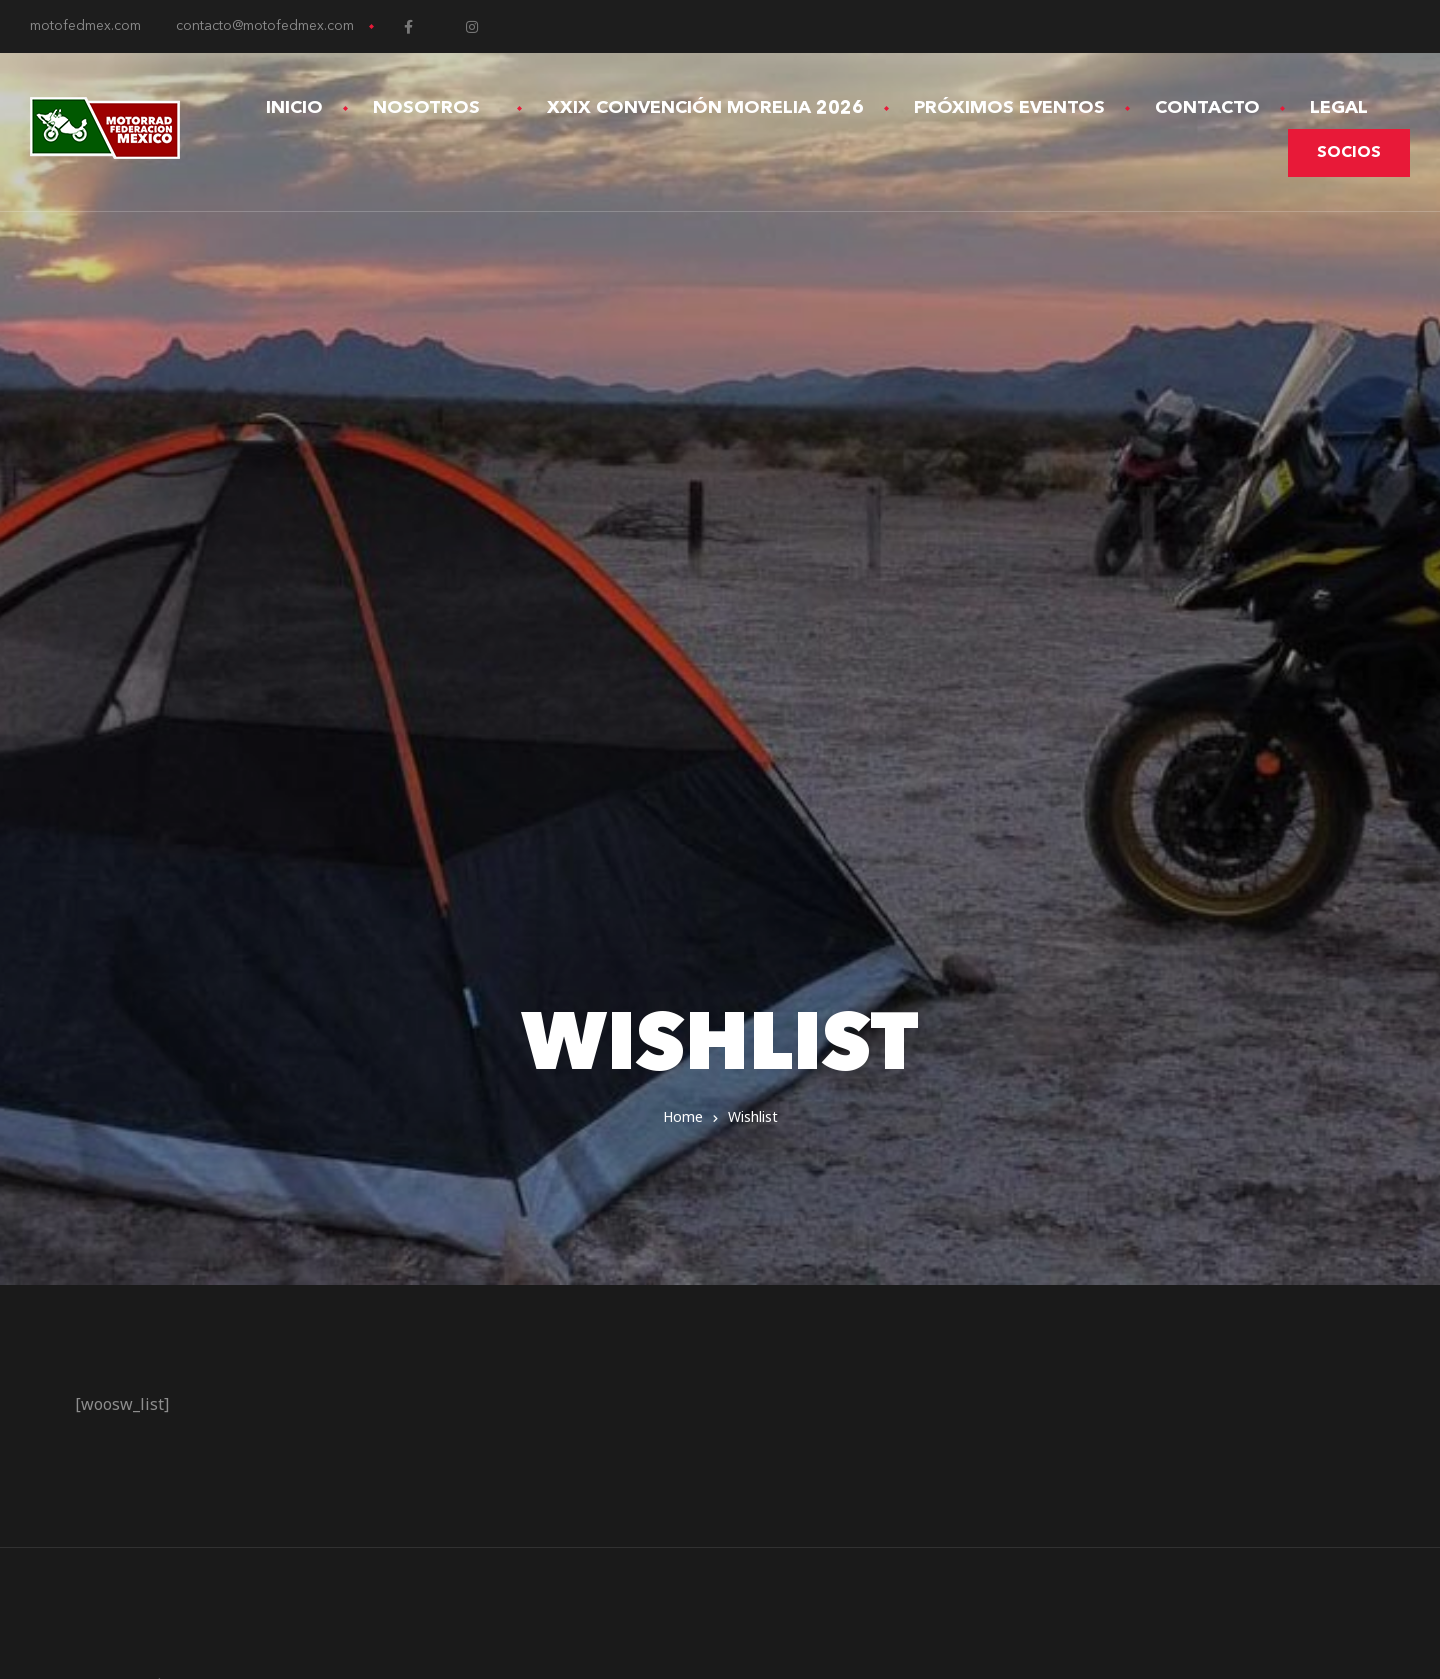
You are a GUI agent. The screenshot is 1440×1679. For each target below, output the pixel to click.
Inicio (294, 108)
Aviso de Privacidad (812, 1141)
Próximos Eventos (1009, 108)
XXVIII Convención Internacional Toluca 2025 (913, 1114)
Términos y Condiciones (830, 1168)
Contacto (1207, 108)
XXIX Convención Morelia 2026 (705, 108)
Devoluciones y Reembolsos (847, 1195)
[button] (1349, 153)
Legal (1347, 108)
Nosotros (435, 108)
